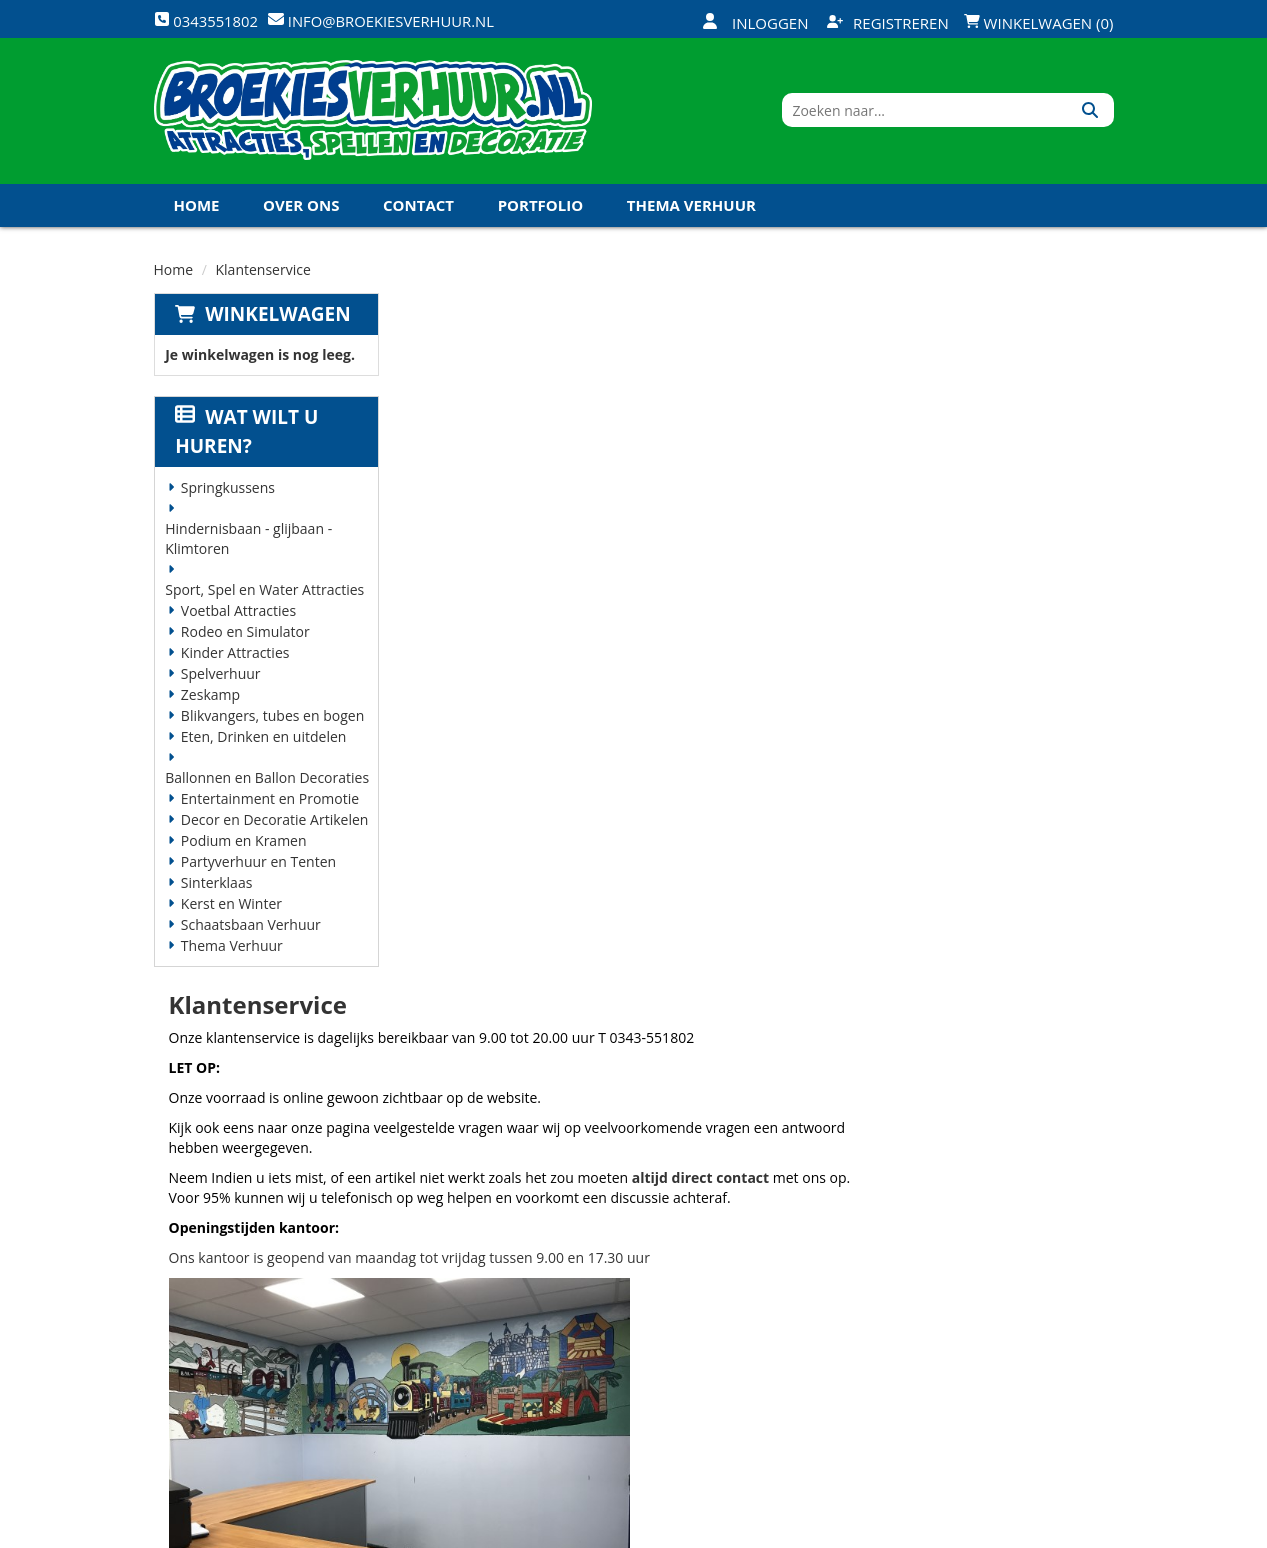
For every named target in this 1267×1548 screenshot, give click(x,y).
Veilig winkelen (624, 1270)
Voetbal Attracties (237, 614)
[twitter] (988, 1531)
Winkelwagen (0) (1039, 23)
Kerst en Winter (230, 907)
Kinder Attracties (234, 656)
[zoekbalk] (941, 113)
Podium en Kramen (243, 844)
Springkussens (227, 491)
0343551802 (237, 1325)
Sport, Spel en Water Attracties (264, 593)
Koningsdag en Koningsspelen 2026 (623, 1406)
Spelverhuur (220, 677)
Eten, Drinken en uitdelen (263, 740)
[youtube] (1024, 1531)
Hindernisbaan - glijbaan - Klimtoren (248, 542)
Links (428, 1338)
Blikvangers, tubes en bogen (271, 719)
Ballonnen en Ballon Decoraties (267, 781)
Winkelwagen (277, 318)
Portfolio (541, 209)
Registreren (888, 23)
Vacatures (446, 1304)
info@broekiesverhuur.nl (256, 1365)
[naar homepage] (373, 113)
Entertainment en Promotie (269, 802)
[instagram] (1096, 1531)
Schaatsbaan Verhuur (250, 928)
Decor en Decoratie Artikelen (274, 823)
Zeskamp (209, 698)
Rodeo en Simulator (244, 635)
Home (197, 209)
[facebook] (952, 1531)
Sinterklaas (216, 886)
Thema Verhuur (691, 209)
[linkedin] (1060, 1531)
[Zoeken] (1091, 113)
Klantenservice (784, 1270)
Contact (418, 209)
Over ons (301, 209)
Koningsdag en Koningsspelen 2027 (321, 252)
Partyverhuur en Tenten (257, 865)
